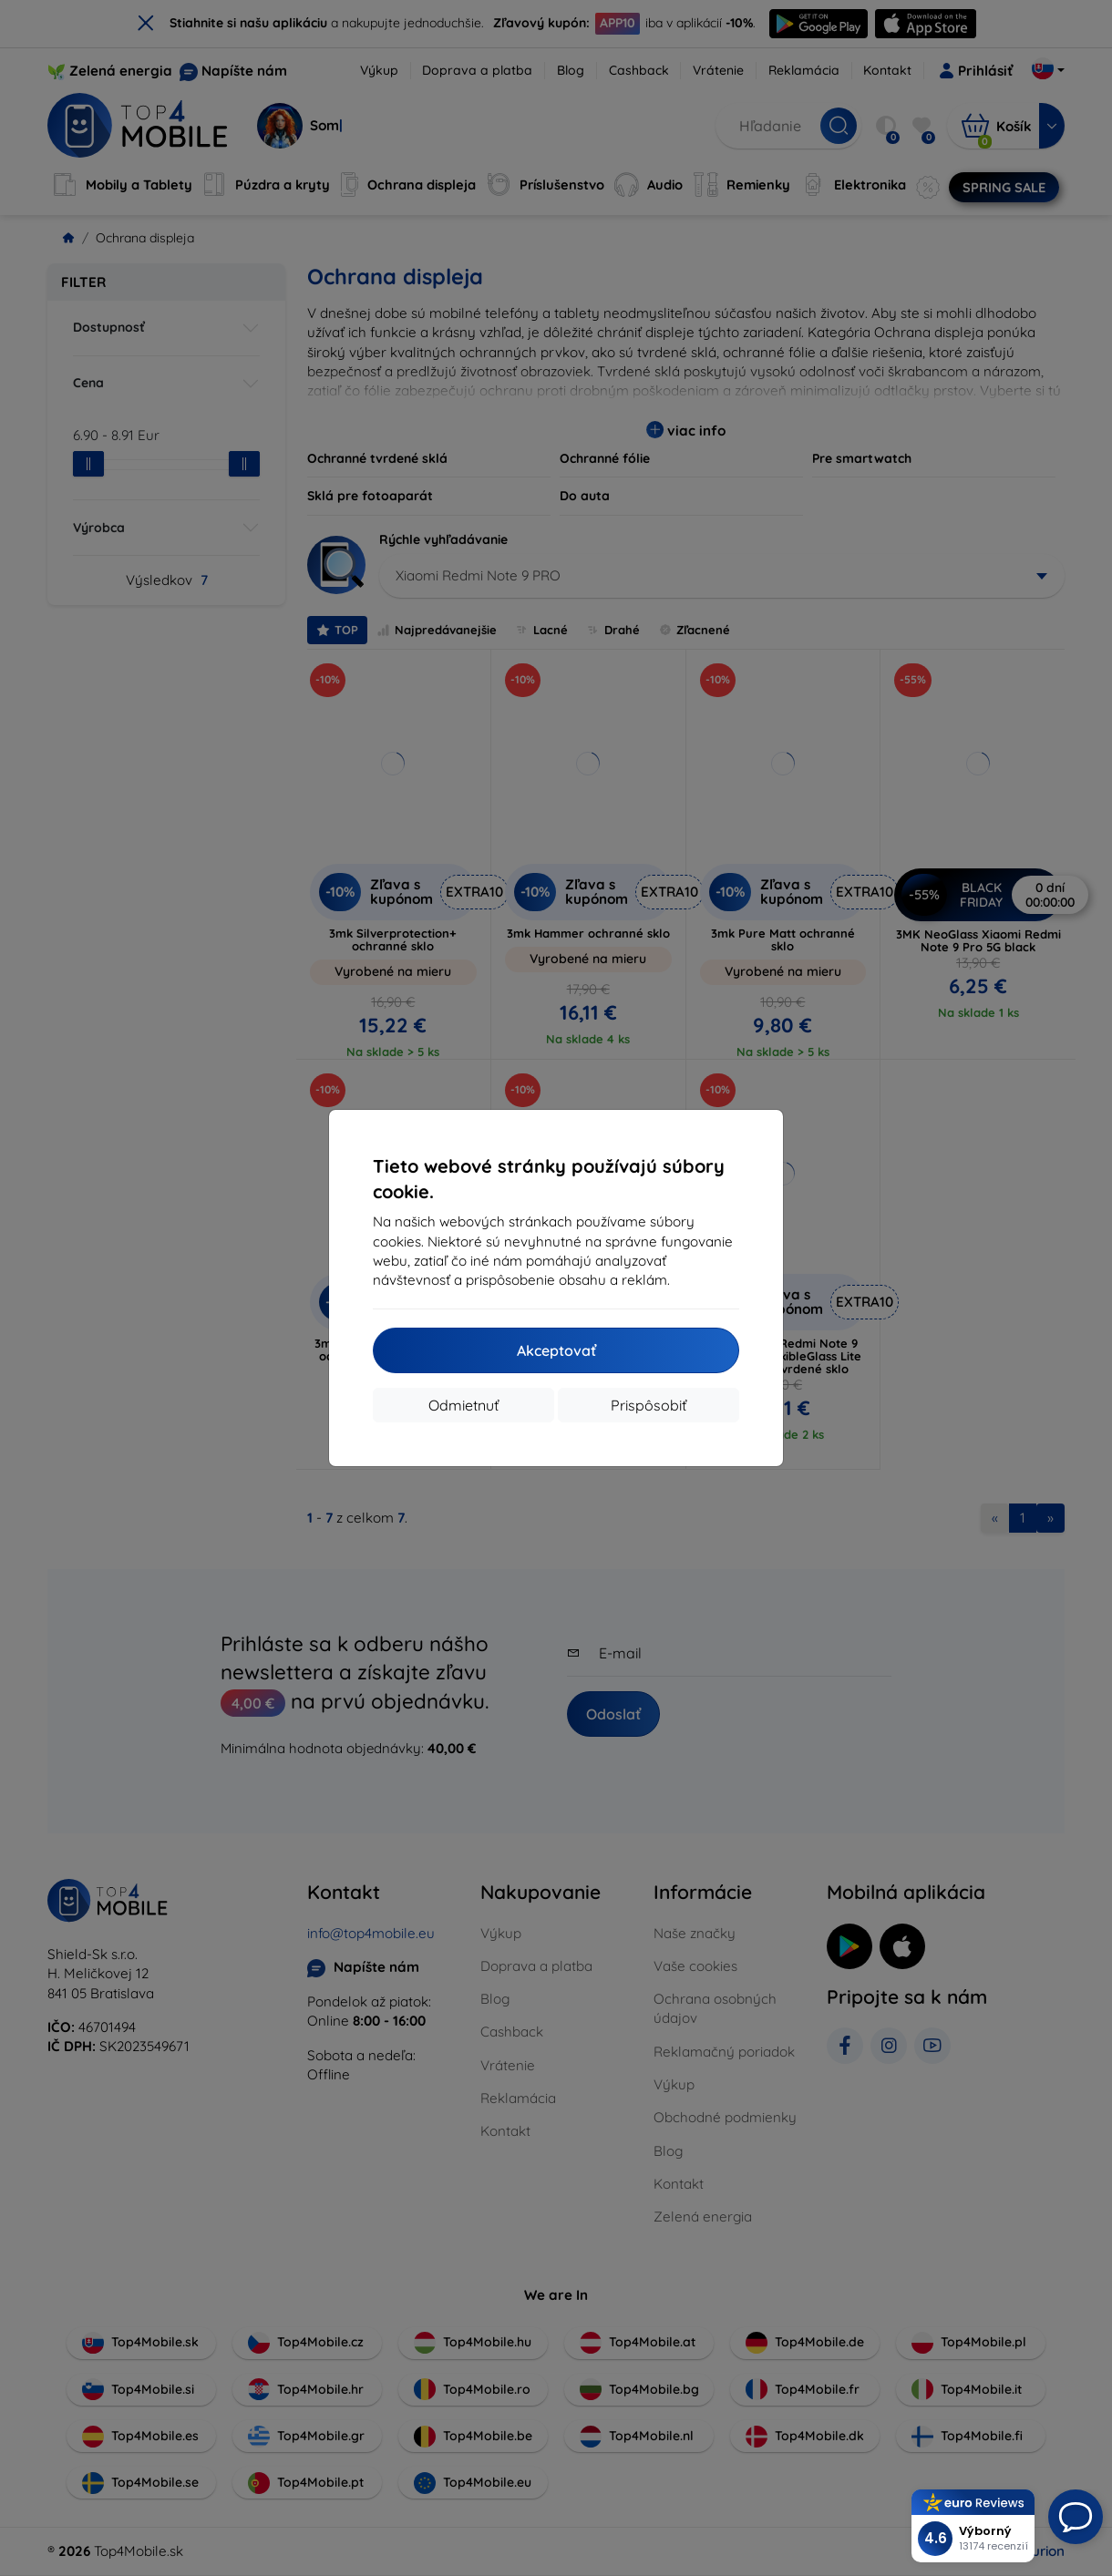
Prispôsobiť (648, 1405)
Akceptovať (556, 1350)
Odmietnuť (463, 1405)
